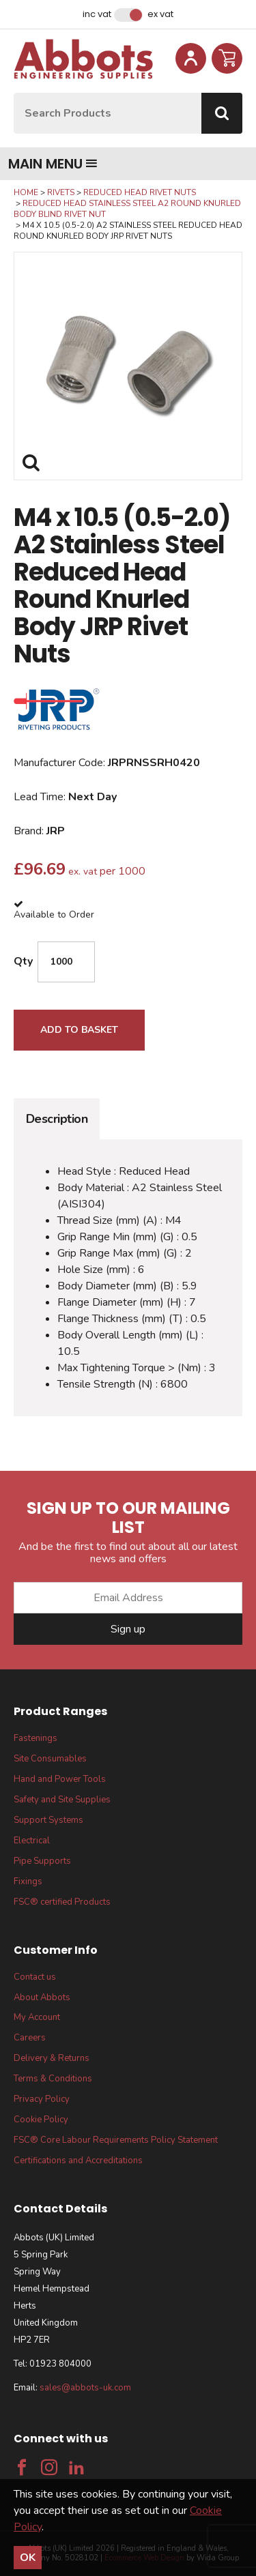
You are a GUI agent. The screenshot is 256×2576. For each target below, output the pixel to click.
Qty (23, 961)
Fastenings (35, 1738)
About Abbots (42, 1997)
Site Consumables (50, 1759)
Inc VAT (97, 14)
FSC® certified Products (62, 1902)
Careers (30, 2038)
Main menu (53, 163)
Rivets (60, 192)
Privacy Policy (42, 2099)
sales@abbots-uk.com (85, 2388)
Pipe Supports (42, 1861)
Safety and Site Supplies (62, 1800)
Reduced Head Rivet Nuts (139, 192)
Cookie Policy (41, 2119)
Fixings (28, 1881)
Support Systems (48, 1820)
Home (26, 192)
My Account (37, 2017)
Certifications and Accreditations (78, 2160)
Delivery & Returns (51, 2058)
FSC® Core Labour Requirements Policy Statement (116, 2140)
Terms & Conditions (53, 2079)
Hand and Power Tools (60, 1779)
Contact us (35, 1977)
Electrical (32, 1840)
